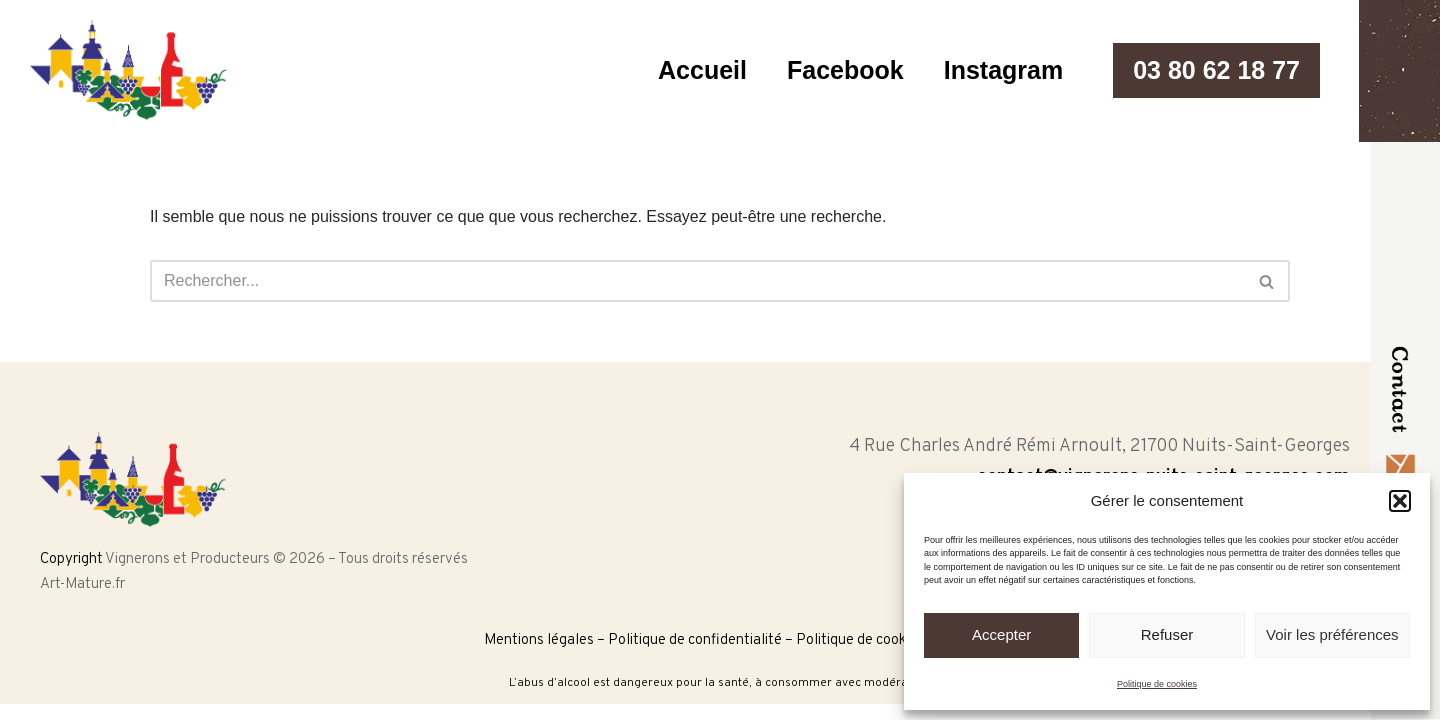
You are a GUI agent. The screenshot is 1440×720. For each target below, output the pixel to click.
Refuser (1167, 634)
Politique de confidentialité (695, 640)
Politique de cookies (1157, 684)
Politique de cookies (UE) (876, 640)
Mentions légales (539, 640)
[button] (1400, 501)
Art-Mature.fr (82, 584)
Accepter (1001, 634)
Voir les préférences (1332, 634)
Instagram (1003, 70)
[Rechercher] (697, 281)
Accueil (702, 70)
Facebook (845, 70)
